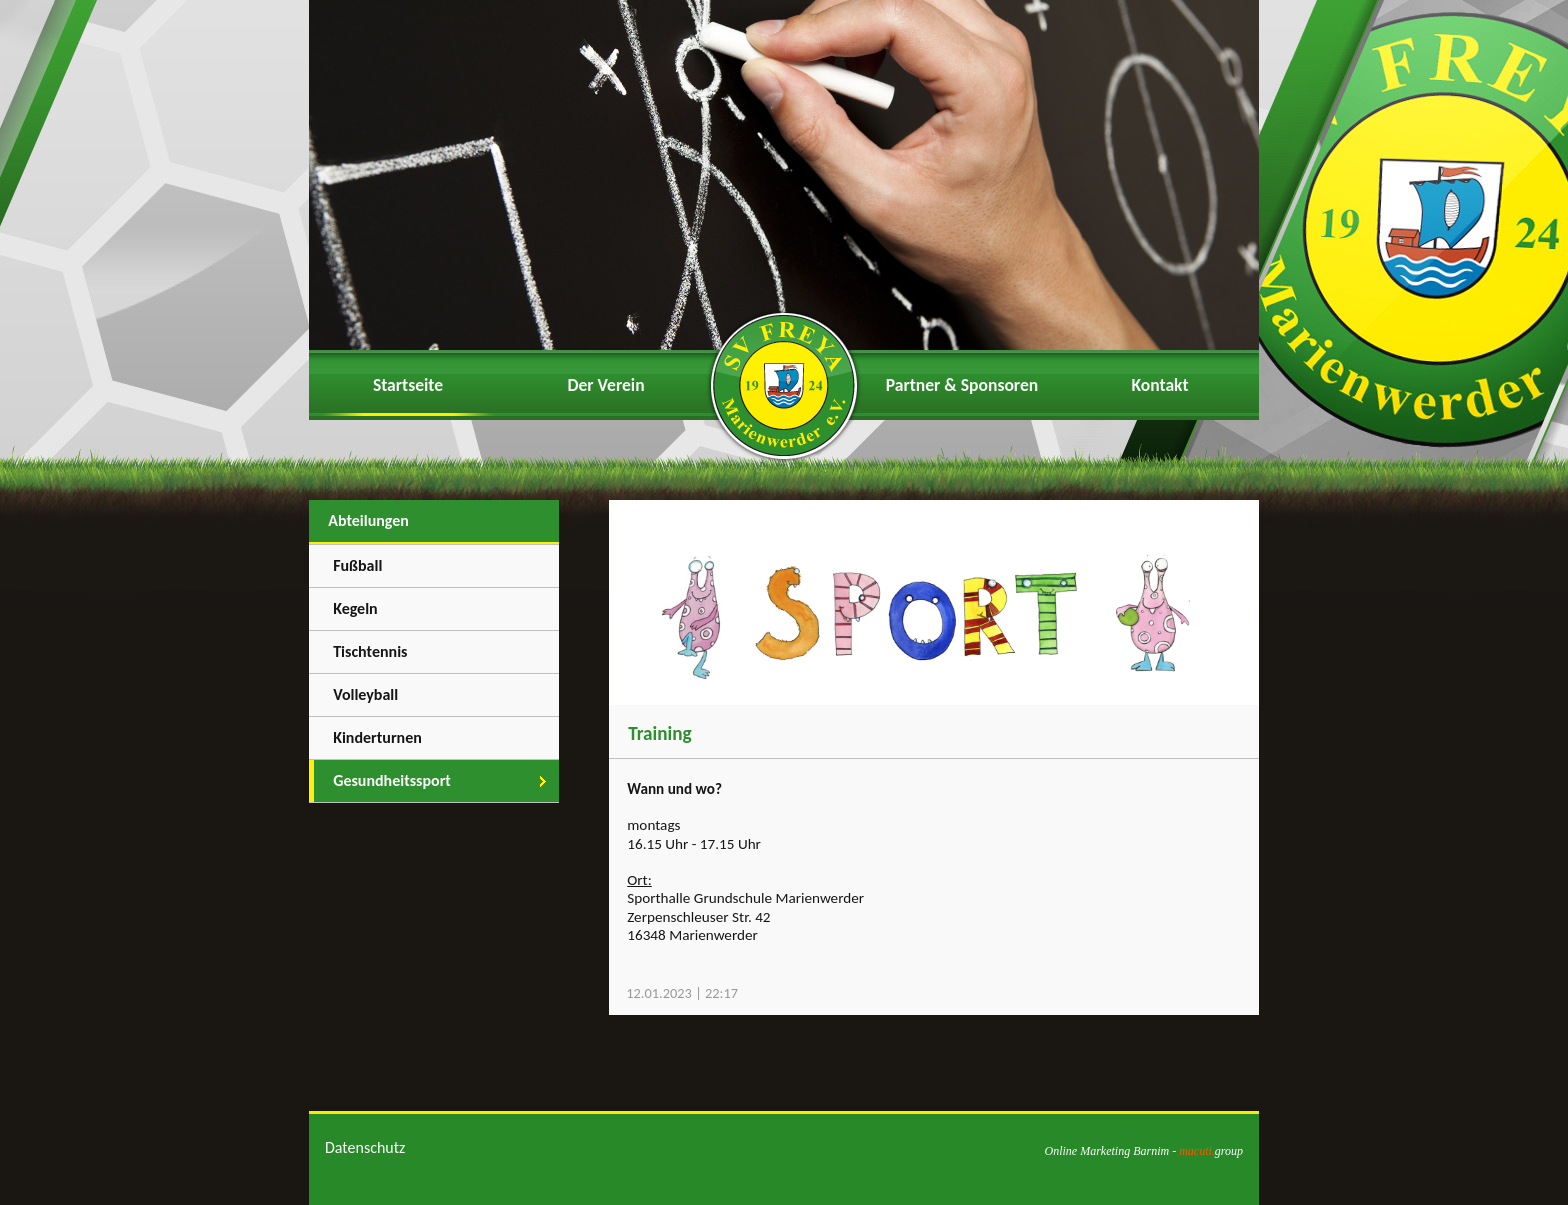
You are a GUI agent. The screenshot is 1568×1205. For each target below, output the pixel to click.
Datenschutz (365, 1147)
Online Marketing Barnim (1106, 1151)
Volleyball (365, 694)
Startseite (408, 385)
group (1211, 1151)
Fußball (357, 565)
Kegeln (355, 608)
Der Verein (605, 385)
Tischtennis (370, 651)
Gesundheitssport (392, 780)
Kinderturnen (377, 737)
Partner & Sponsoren (962, 385)
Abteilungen (368, 520)
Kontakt (1159, 385)
